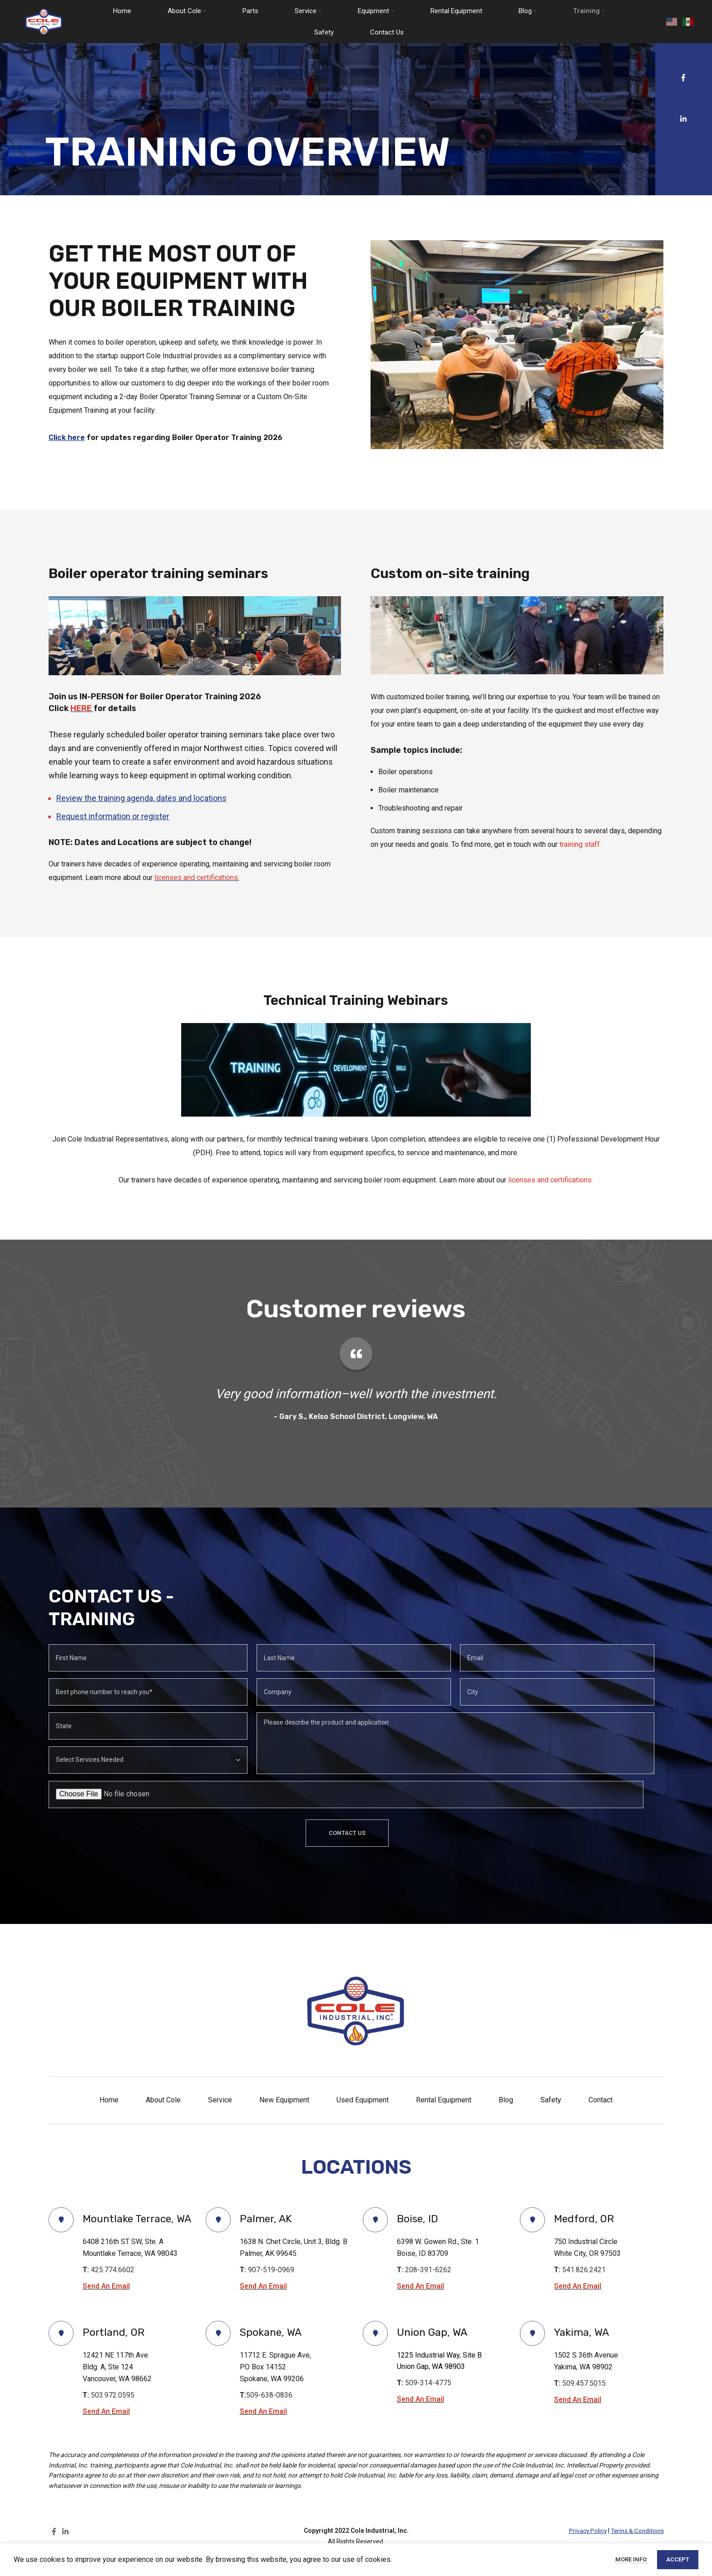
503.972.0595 (112, 2411)
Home (109, 2100)
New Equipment (284, 2100)
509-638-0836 (269, 2411)
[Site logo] (45, 22)
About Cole (163, 2100)
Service (220, 2100)
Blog (506, 2100)
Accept (677, 2559)
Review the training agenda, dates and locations (141, 798)
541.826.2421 (584, 2270)
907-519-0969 (271, 2270)
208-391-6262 (430, 2270)
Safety (550, 2100)
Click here (67, 437)
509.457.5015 (584, 2399)
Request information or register (112, 816)
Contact (600, 2100)
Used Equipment (362, 2100)
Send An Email (107, 2302)
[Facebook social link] (683, 78)
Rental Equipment (443, 2100)
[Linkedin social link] (683, 119)
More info (631, 2559)
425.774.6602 (112, 2285)
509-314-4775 (428, 2398)
